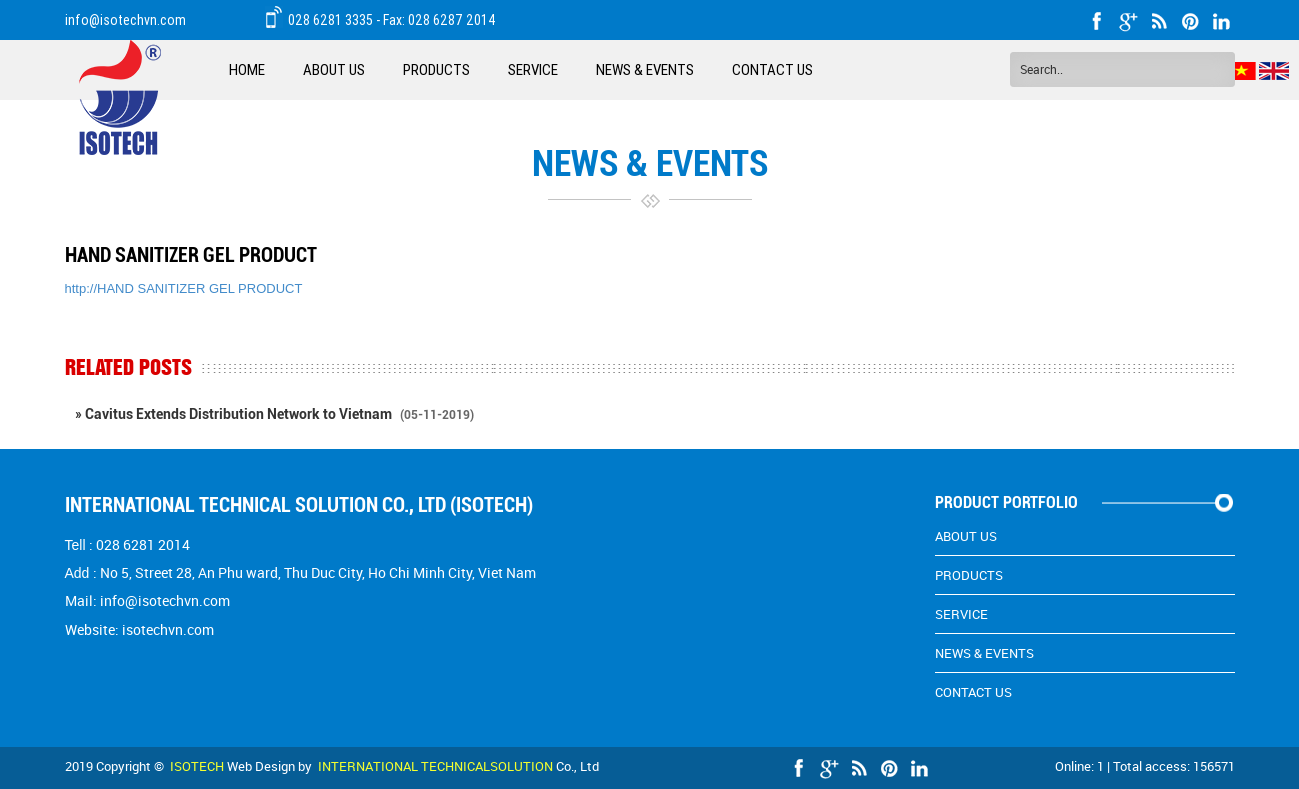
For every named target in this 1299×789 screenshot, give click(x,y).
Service (533, 69)
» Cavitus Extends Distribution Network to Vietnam (274, 414)
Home (247, 69)
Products (436, 69)
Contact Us (772, 69)
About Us (334, 69)
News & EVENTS (645, 69)
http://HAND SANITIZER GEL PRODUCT (184, 288)
